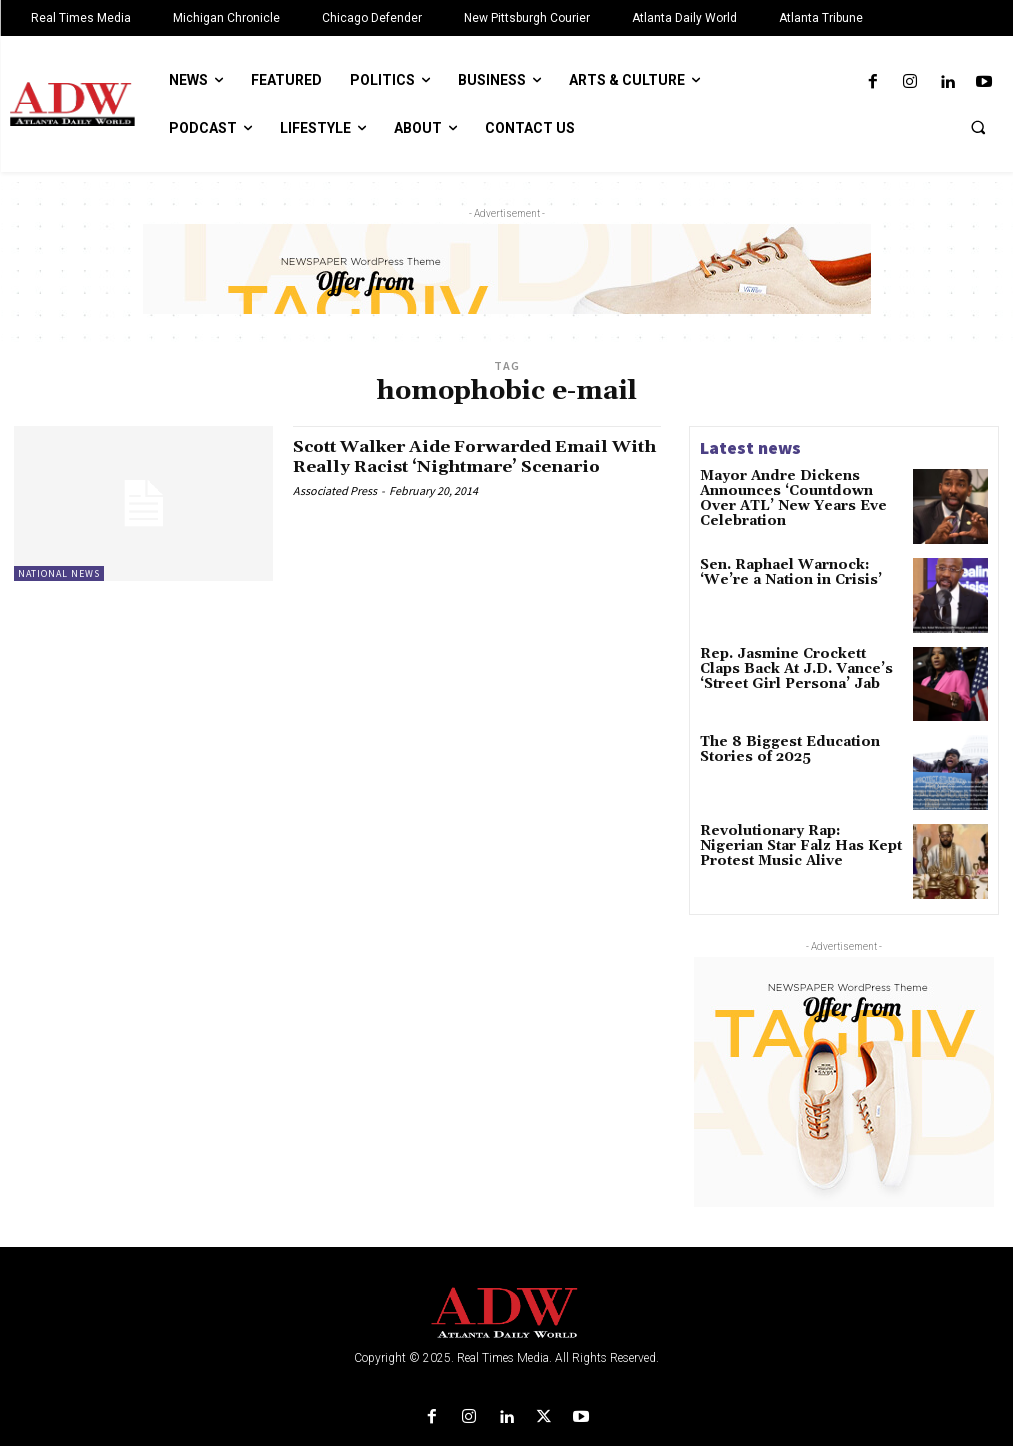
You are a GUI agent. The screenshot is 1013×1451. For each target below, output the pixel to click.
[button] (978, 127)
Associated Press (335, 509)
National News (59, 573)
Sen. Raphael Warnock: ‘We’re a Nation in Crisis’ (797, 573)
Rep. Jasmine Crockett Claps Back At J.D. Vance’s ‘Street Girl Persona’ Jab (791, 669)
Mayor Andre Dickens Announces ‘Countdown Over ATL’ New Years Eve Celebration (793, 496)
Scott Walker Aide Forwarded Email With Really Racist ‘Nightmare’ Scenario (467, 466)
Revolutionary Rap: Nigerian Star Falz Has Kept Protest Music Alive (791, 848)
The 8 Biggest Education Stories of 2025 (779, 752)
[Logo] (506, 1318)
